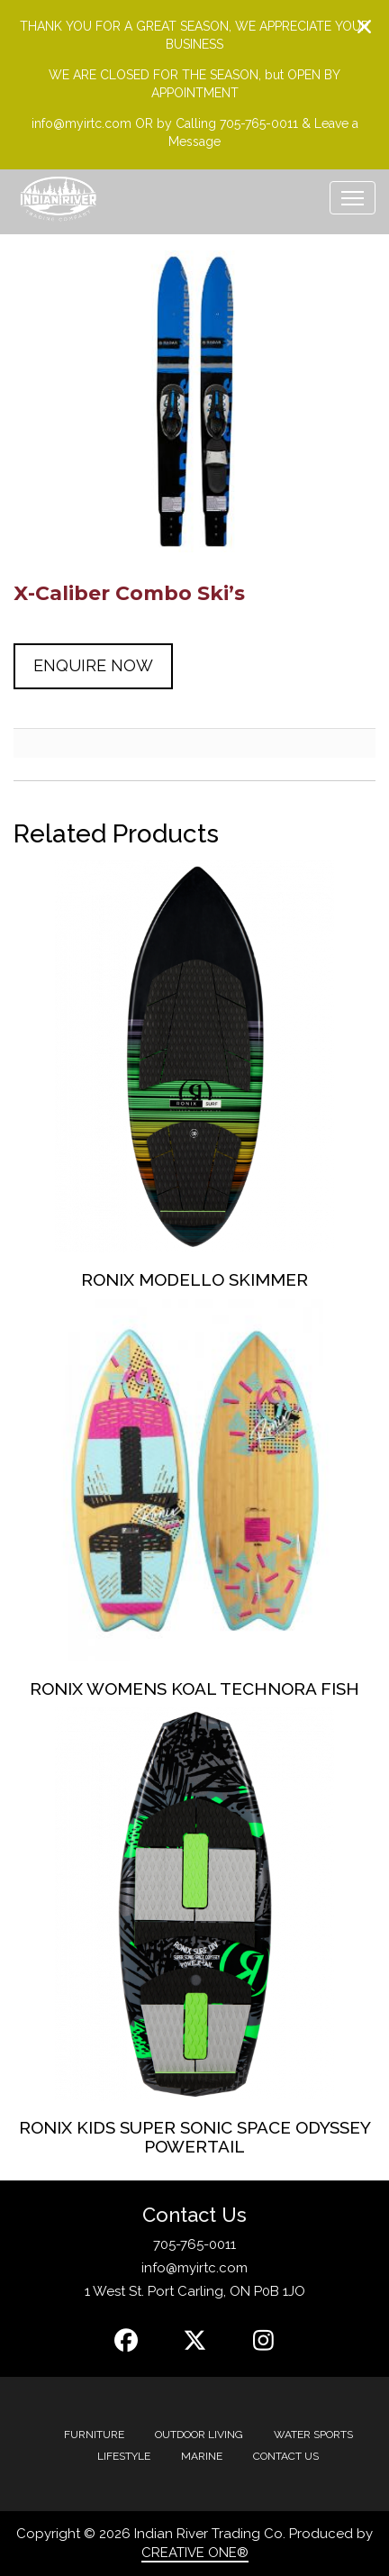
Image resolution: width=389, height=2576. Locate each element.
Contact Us (286, 2456)
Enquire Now (93, 665)
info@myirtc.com (194, 2268)
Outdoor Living (199, 2434)
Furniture (94, 2434)
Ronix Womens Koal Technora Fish (194, 1688)
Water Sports (313, 2434)
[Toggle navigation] (352, 197)
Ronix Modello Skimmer (194, 1279)
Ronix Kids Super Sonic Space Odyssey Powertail (195, 2137)
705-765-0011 (194, 2244)
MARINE (201, 2456)
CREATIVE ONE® (195, 2552)
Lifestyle (123, 2456)
